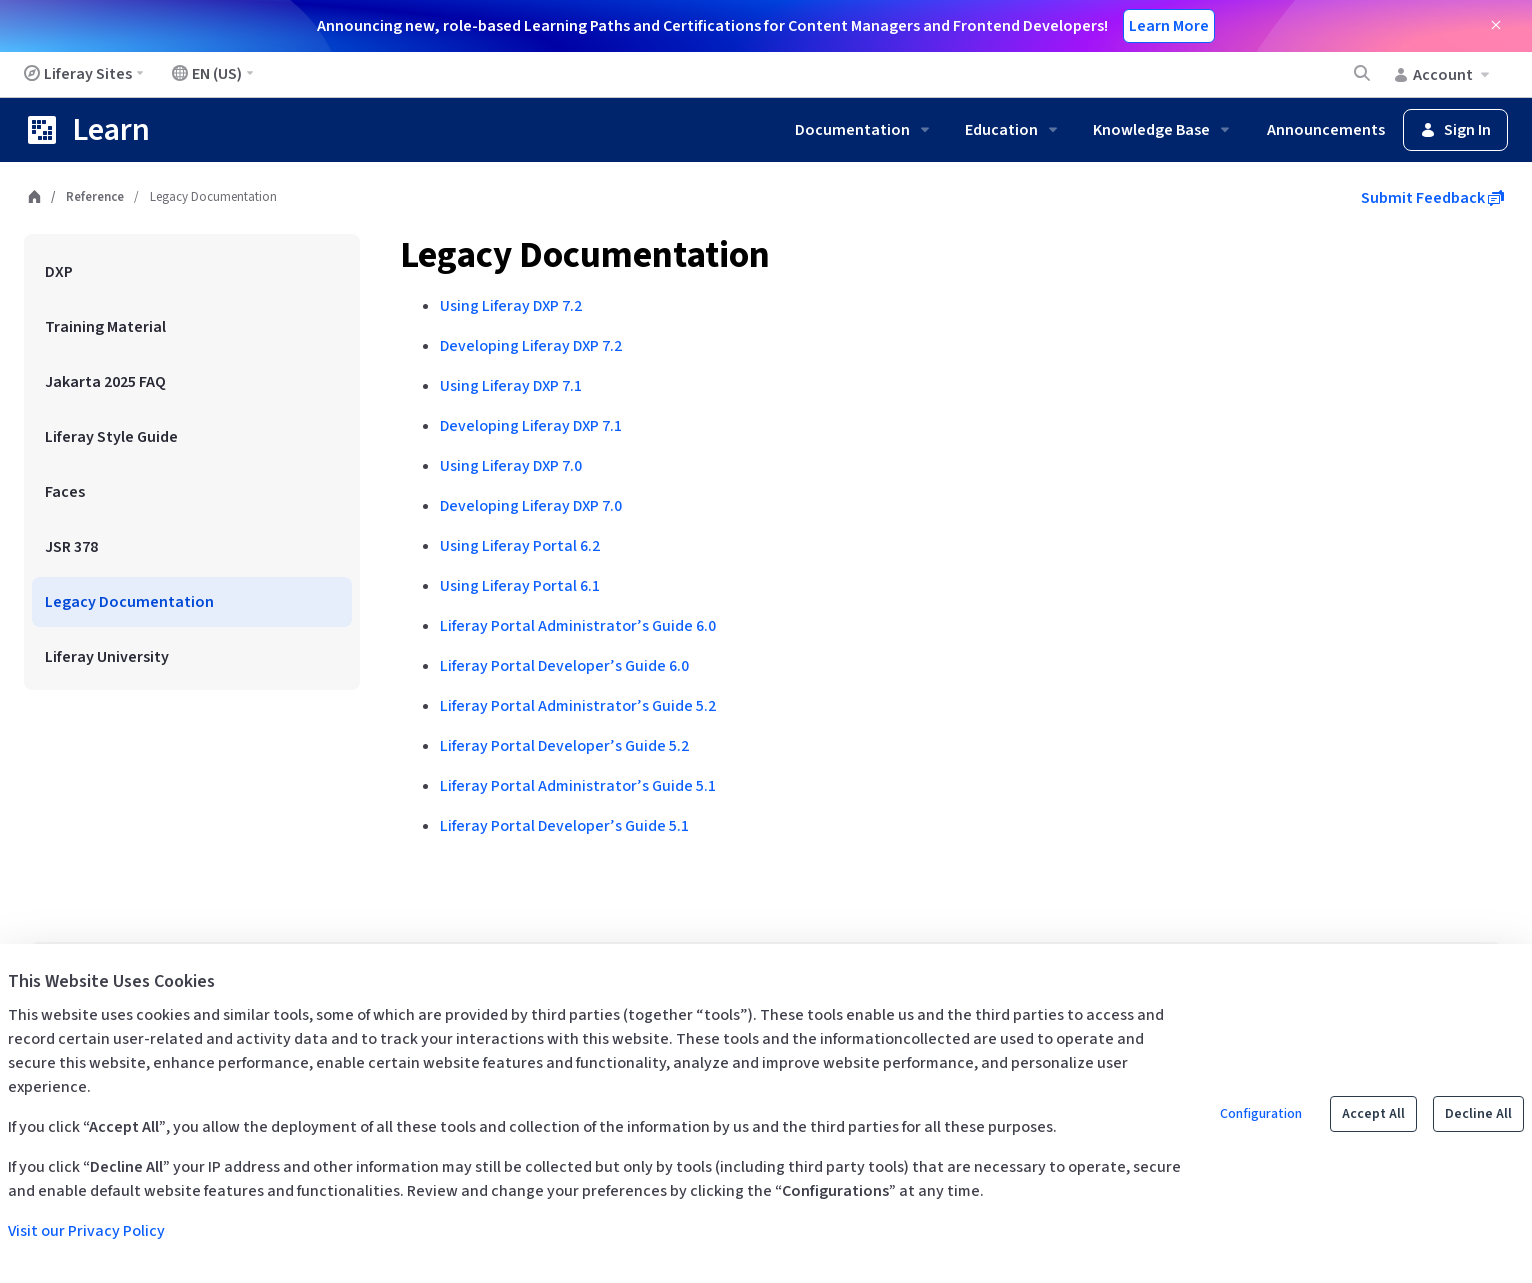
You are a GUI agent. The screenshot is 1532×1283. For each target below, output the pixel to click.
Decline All (1478, 1114)
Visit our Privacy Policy (86, 1231)
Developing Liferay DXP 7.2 (531, 346)
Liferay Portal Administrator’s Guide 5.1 (578, 786)
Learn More (1169, 26)
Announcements (1326, 130)
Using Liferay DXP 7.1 (511, 386)
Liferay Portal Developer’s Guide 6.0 (564, 666)
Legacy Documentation (585, 255)
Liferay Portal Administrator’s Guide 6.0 (578, 626)
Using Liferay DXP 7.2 (511, 306)
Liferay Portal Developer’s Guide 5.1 (564, 826)
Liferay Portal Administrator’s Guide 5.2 (578, 706)
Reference (95, 197)
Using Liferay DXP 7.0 (511, 466)
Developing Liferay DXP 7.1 (531, 426)
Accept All (1373, 1114)
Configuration (1261, 1114)
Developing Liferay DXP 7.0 (531, 506)
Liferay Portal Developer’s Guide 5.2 (564, 746)
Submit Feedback (1432, 198)
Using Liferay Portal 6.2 (520, 546)
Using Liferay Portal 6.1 (520, 586)
